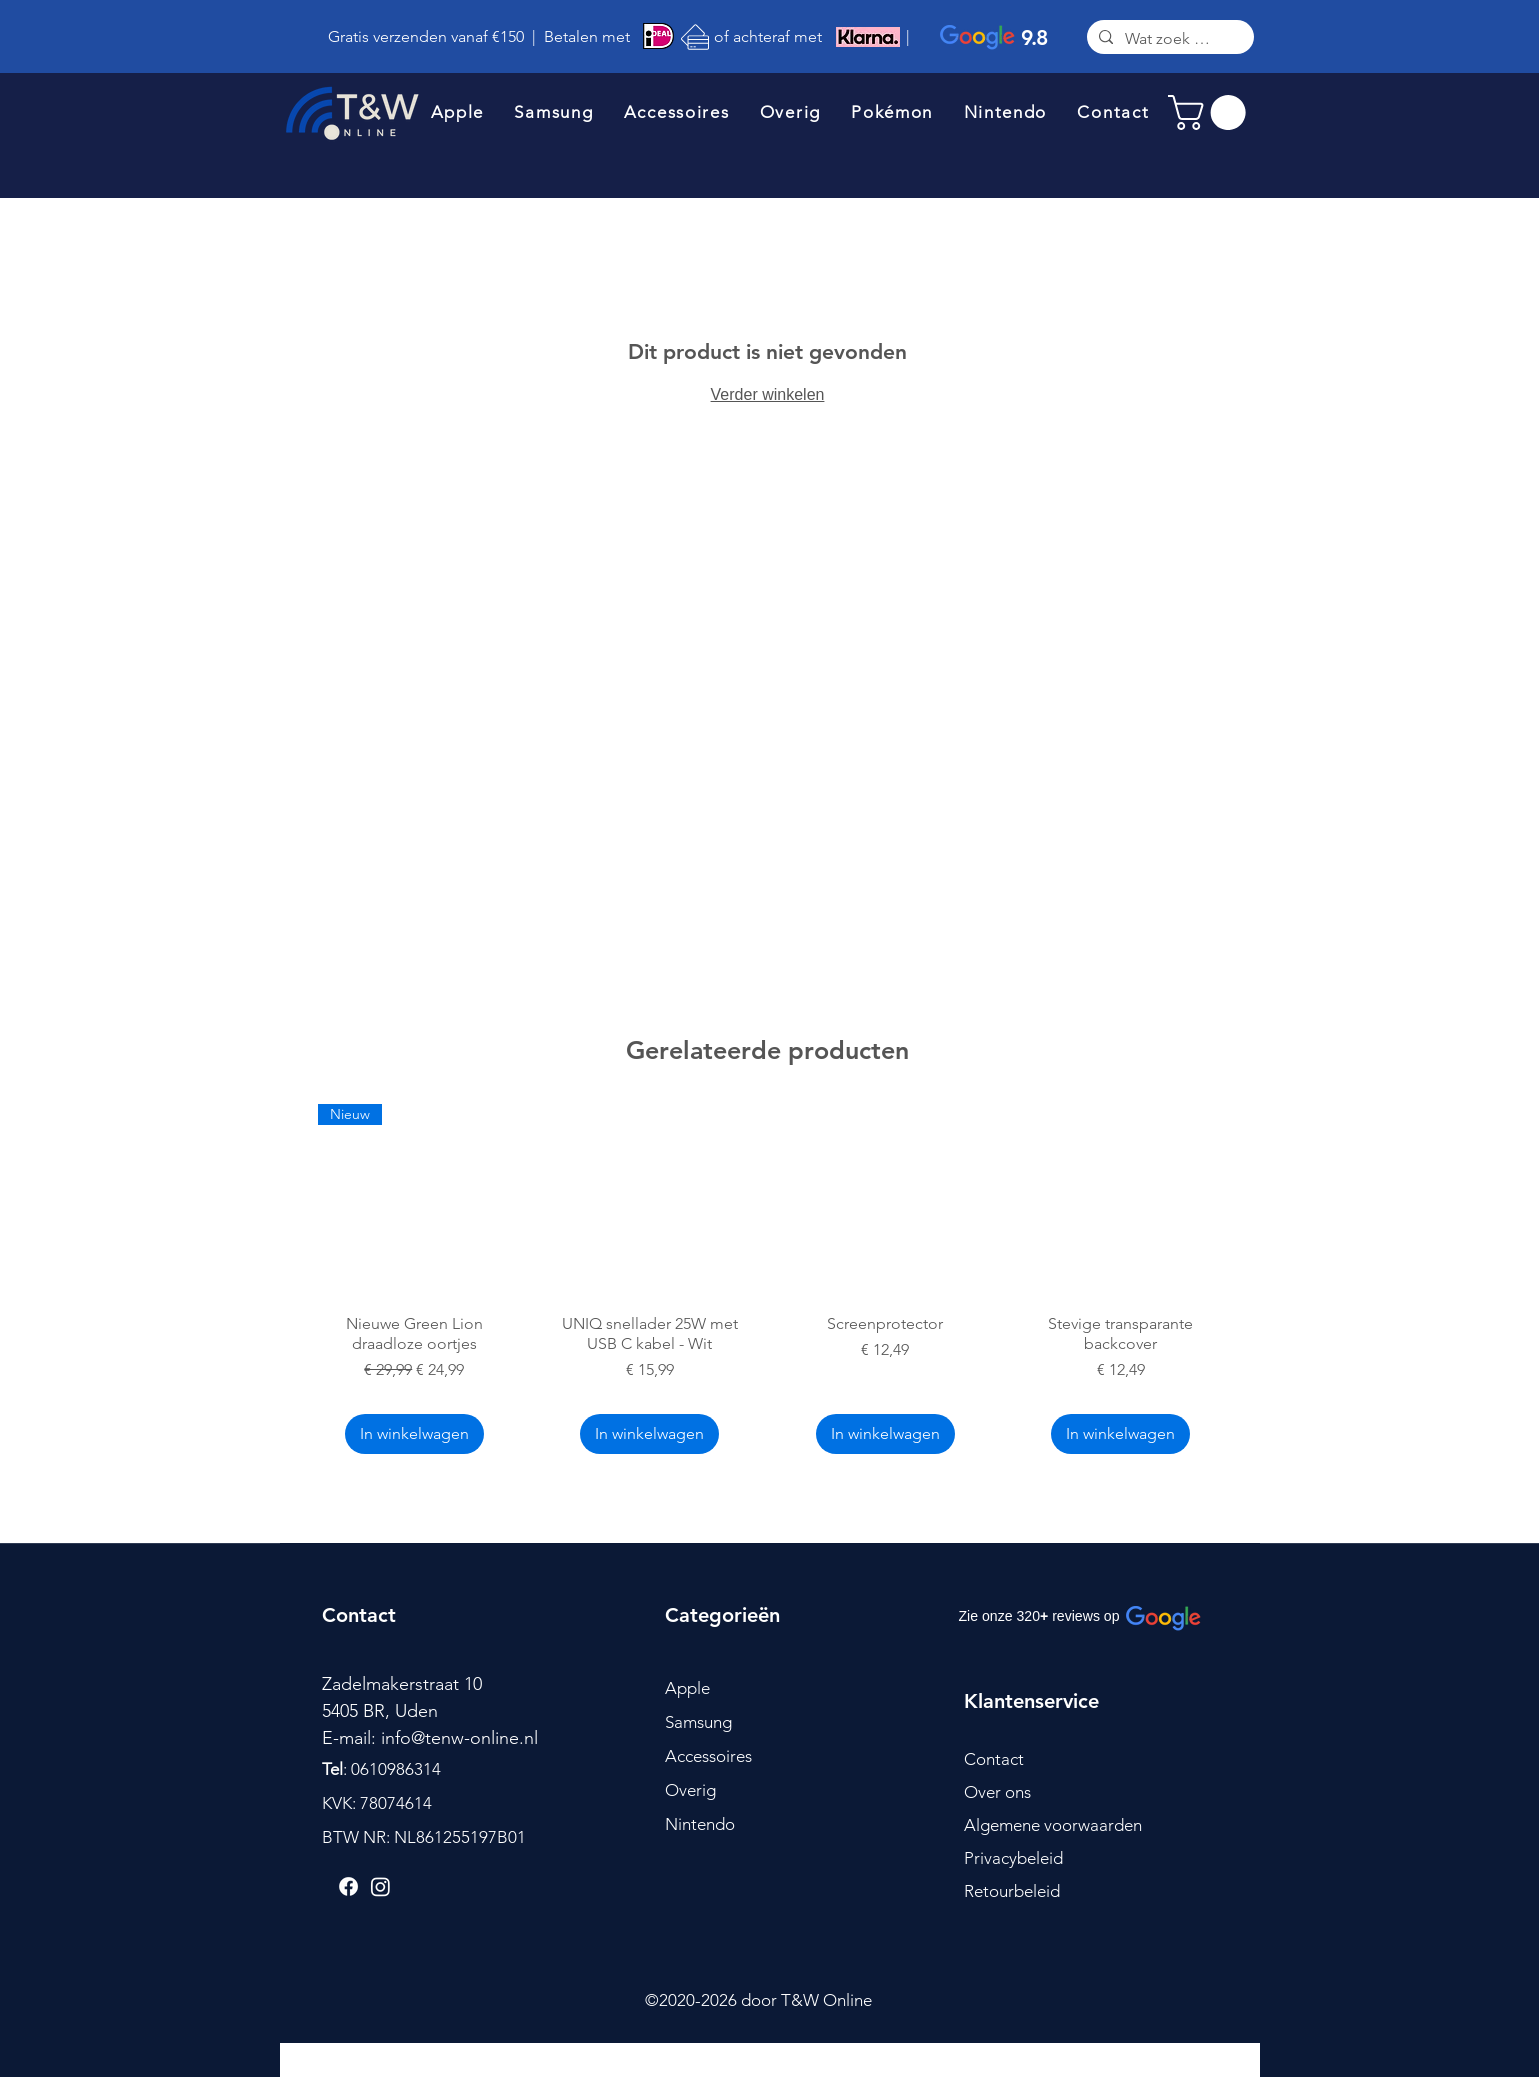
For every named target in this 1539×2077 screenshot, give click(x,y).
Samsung (698, 1722)
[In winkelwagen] (414, 1434)
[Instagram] (380, 1886)
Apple (687, 1688)
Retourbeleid (1012, 1891)
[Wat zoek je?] (1168, 39)
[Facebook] (348, 1886)
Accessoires (708, 1756)
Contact (994, 1759)
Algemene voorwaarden (1053, 1825)
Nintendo (700, 1824)
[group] (768, 1282)
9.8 (1034, 37)
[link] (1211, 112)
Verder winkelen (768, 394)
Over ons (997, 1792)
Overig (690, 1790)
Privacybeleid (1013, 1858)
